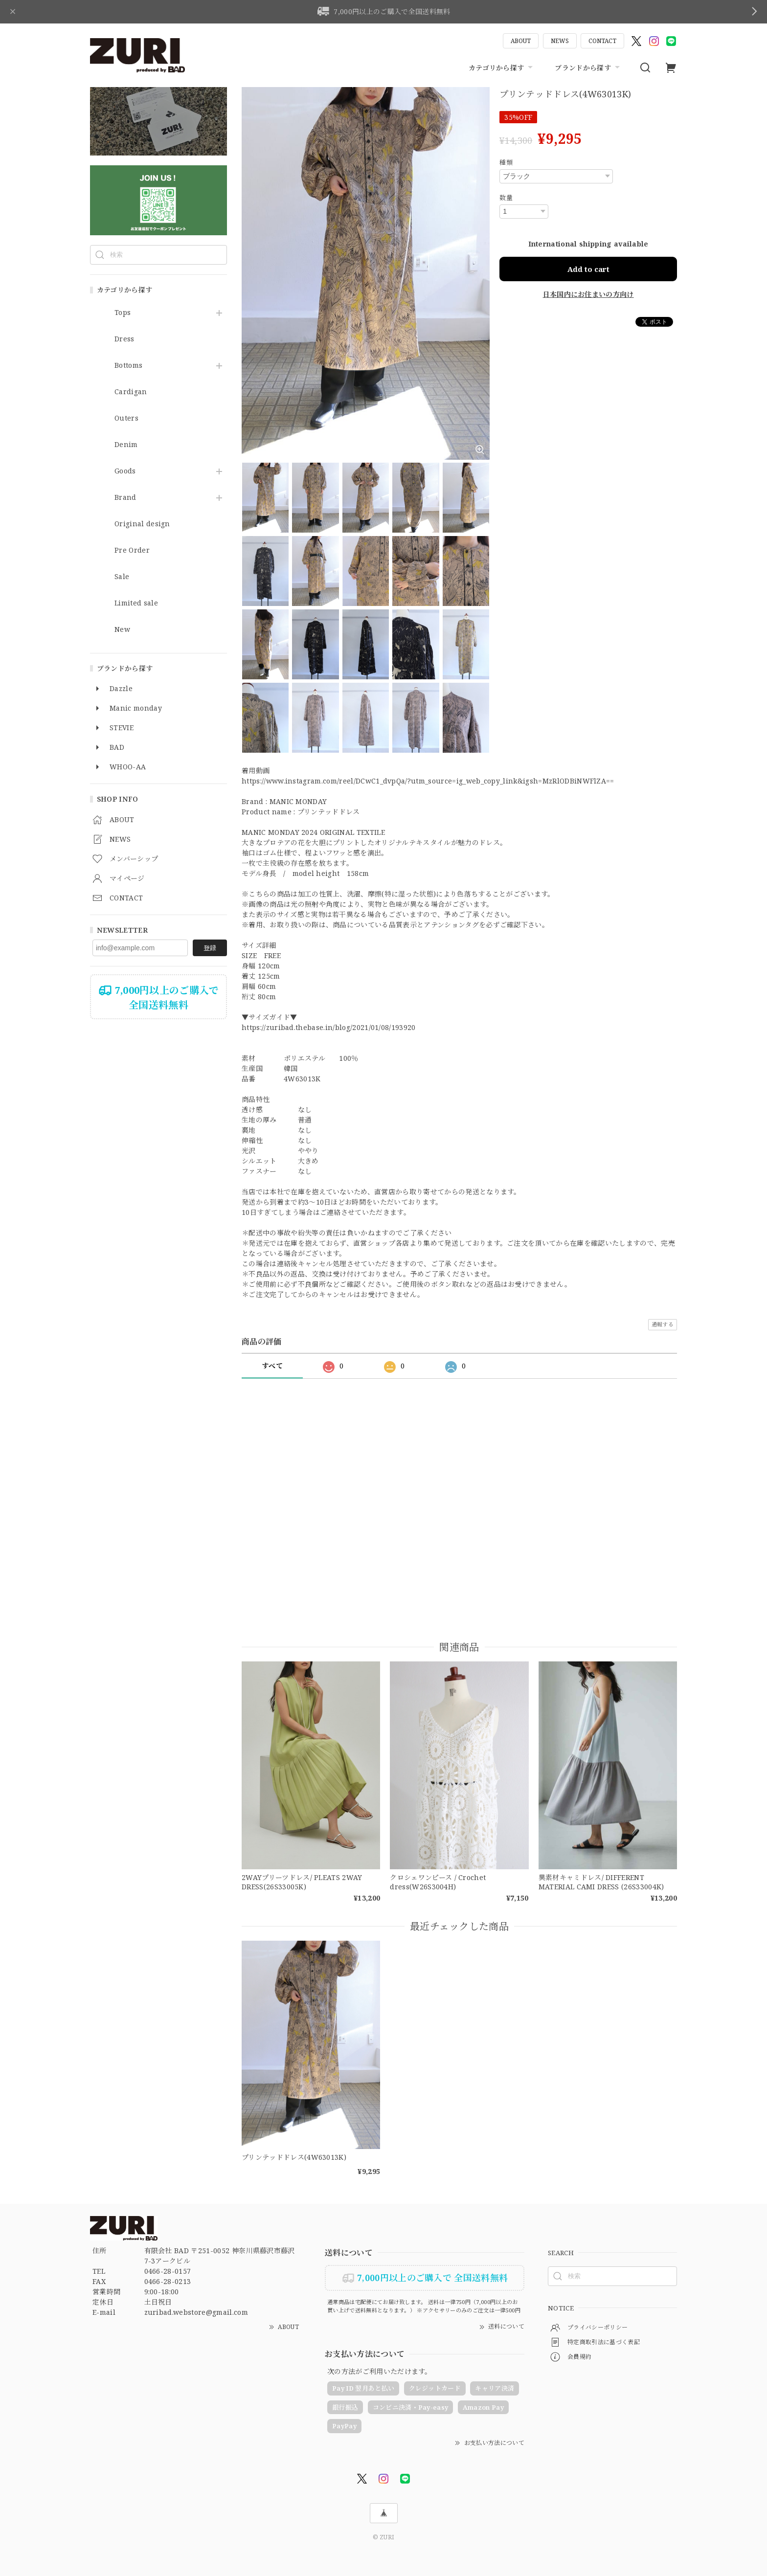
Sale (121, 577)
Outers (126, 418)
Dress (124, 339)
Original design (142, 524)
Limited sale (136, 603)
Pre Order (132, 550)
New (122, 630)
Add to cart (588, 269)
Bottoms (128, 365)
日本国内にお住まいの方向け (588, 294)
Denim (126, 445)
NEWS (560, 41)
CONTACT (602, 41)
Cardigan (130, 392)
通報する (663, 1324)
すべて (272, 1365)
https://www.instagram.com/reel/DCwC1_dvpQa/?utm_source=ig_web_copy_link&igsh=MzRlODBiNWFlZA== (428, 780)
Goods (125, 471)
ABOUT (521, 41)
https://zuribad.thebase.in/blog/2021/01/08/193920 (329, 1027)
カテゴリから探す (502, 67)
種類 (506, 162)
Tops (122, 313)
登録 (209, 947)
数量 (506, 197)
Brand (125, 497)
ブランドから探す (588, 67)
